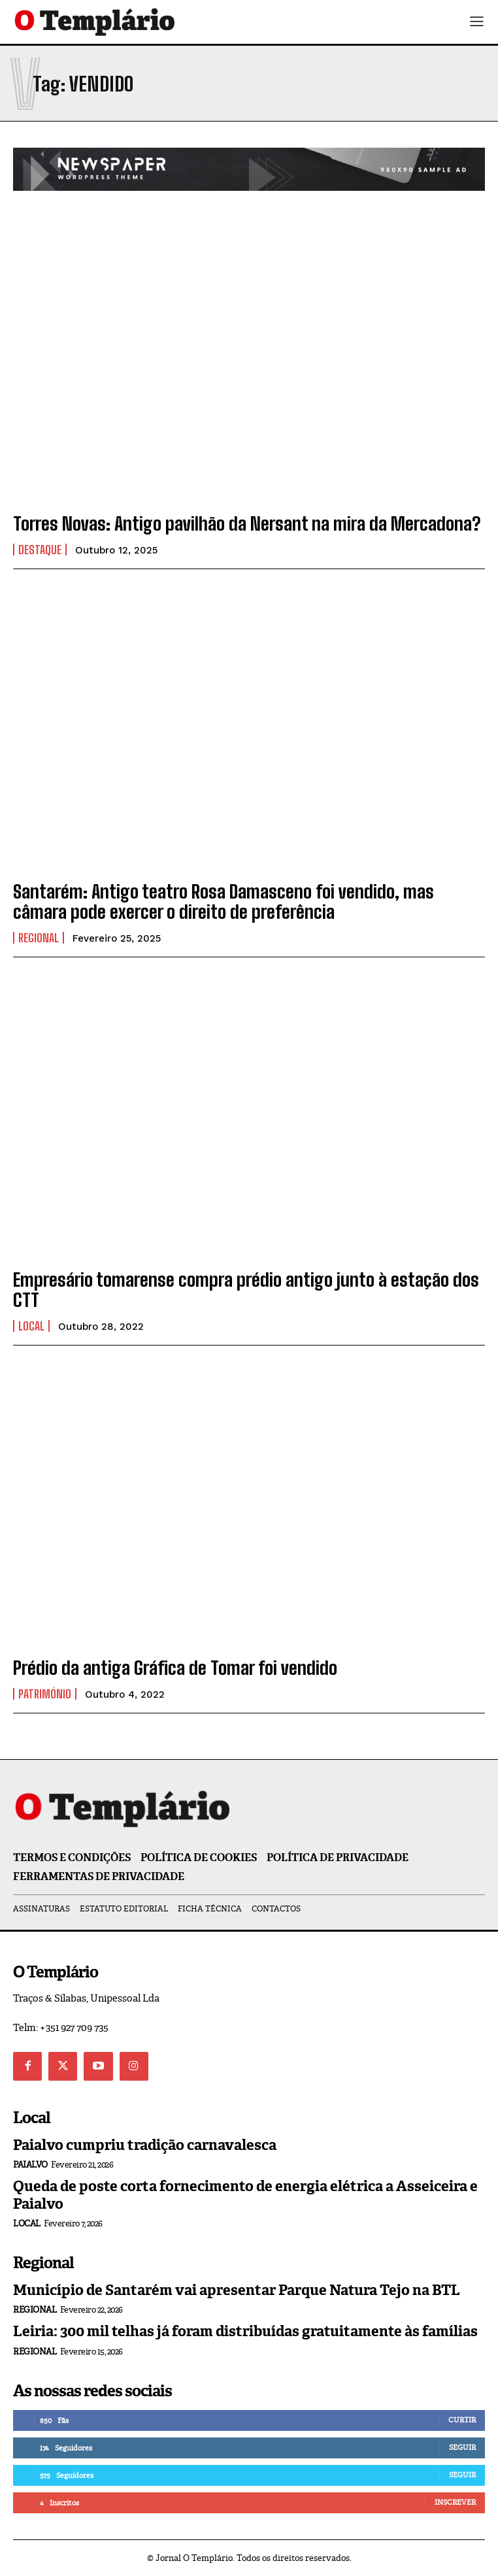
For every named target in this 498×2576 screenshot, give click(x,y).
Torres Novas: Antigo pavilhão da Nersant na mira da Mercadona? (246, 523)
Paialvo (30, 2164)
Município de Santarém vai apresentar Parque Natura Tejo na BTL (236, 2290)
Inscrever (455, 2502)
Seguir (462, 2447)
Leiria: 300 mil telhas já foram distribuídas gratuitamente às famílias (245, 2331)
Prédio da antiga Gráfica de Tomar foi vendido (175, 1668)
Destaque (39, 549)
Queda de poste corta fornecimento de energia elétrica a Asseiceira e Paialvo (245, 2195)
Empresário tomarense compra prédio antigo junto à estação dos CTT (246, 1289)
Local (31, 1326)
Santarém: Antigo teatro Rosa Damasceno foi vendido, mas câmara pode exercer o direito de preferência (223, 901)
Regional (38, 938)
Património (44, 1694)
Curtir (462, 2419)
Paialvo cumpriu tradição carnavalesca (144, 2145)
